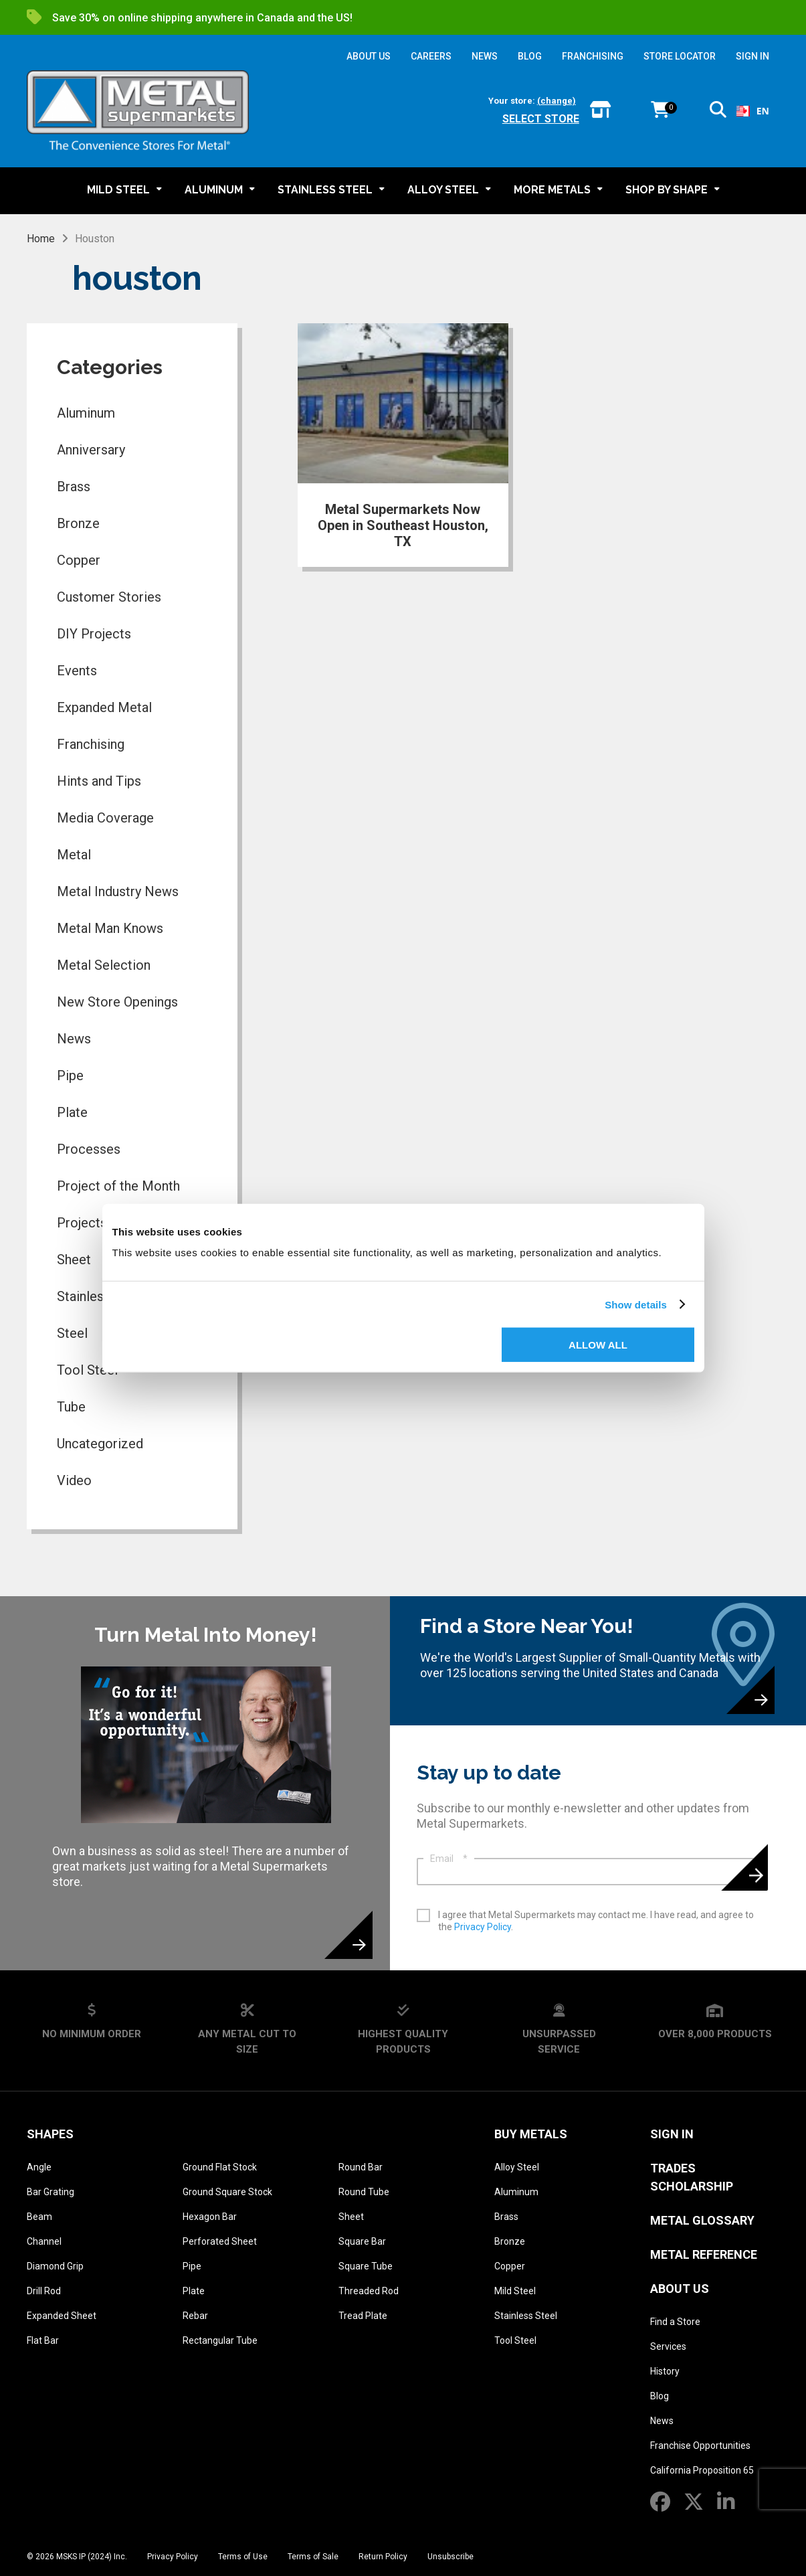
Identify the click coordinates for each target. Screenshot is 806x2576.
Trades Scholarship (691, 2177)
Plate (72, 1112)
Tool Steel (515, 2340)
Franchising (90, 744)
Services (668, 2346)
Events (77, 671)
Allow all (598, 1345)
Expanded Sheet (61, 2315)
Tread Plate (362, 2315)
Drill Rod (44, 2291)
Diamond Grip (55, 2266)
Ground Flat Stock (220, 2167)
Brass (73, 487)
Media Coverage (105, 818)
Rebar (195, 2315)
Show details (636, 1304)
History (665, 2371)
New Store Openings (117, 1002)
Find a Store (675, 2321)
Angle (39, 2167)
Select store (540, 118)
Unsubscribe (450, 2556)
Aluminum (86, 413)
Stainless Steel (525, 2315)
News (74, 1039)
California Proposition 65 (702, 2470)
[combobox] (752, 111)
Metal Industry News (118, 891)
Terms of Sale (313, 2556)
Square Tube (365, 2266)
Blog (659, 2396)
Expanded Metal (104, 707)
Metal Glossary (702, 2220)
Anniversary (91, 450)
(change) (556, 101)
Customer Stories (109, 597)
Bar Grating (50, 2191)
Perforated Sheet (220, 2241)
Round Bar (360, 2167)
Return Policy (383, 2556)
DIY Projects (94, 634)
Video (74, 1480)
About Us (679, 2289)
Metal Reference (703, 2254)
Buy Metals (530, 2134)
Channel (44, 2241)
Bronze (78, 523)
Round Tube (363, 2191)
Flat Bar (43, 2340)
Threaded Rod (368, 2291)
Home (41, 238)
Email (449, 1858)
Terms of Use (243, 2556)
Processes (88, 1149)
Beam (39, 2216)
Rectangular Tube (220, 2340)
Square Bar (362, 2241)
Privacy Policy (482, 1926)
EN (752, 110)
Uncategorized (100, 1444)
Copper (78, 560)
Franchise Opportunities (700, 2445)
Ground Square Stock (227, 2191)
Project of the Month (118, 1186)
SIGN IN (752, 56)
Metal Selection (103, 965)
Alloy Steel (516, 2167)
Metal (74, 855)
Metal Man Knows (110, 928)
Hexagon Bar (210, 2216)
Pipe (70, 1075)
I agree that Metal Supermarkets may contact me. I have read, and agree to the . (596, 1920)
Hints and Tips (99, 781)
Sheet (351, 2216)
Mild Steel (515, 2291)
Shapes (50, 2134)
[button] (718, 112)
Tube (71, 1407)
